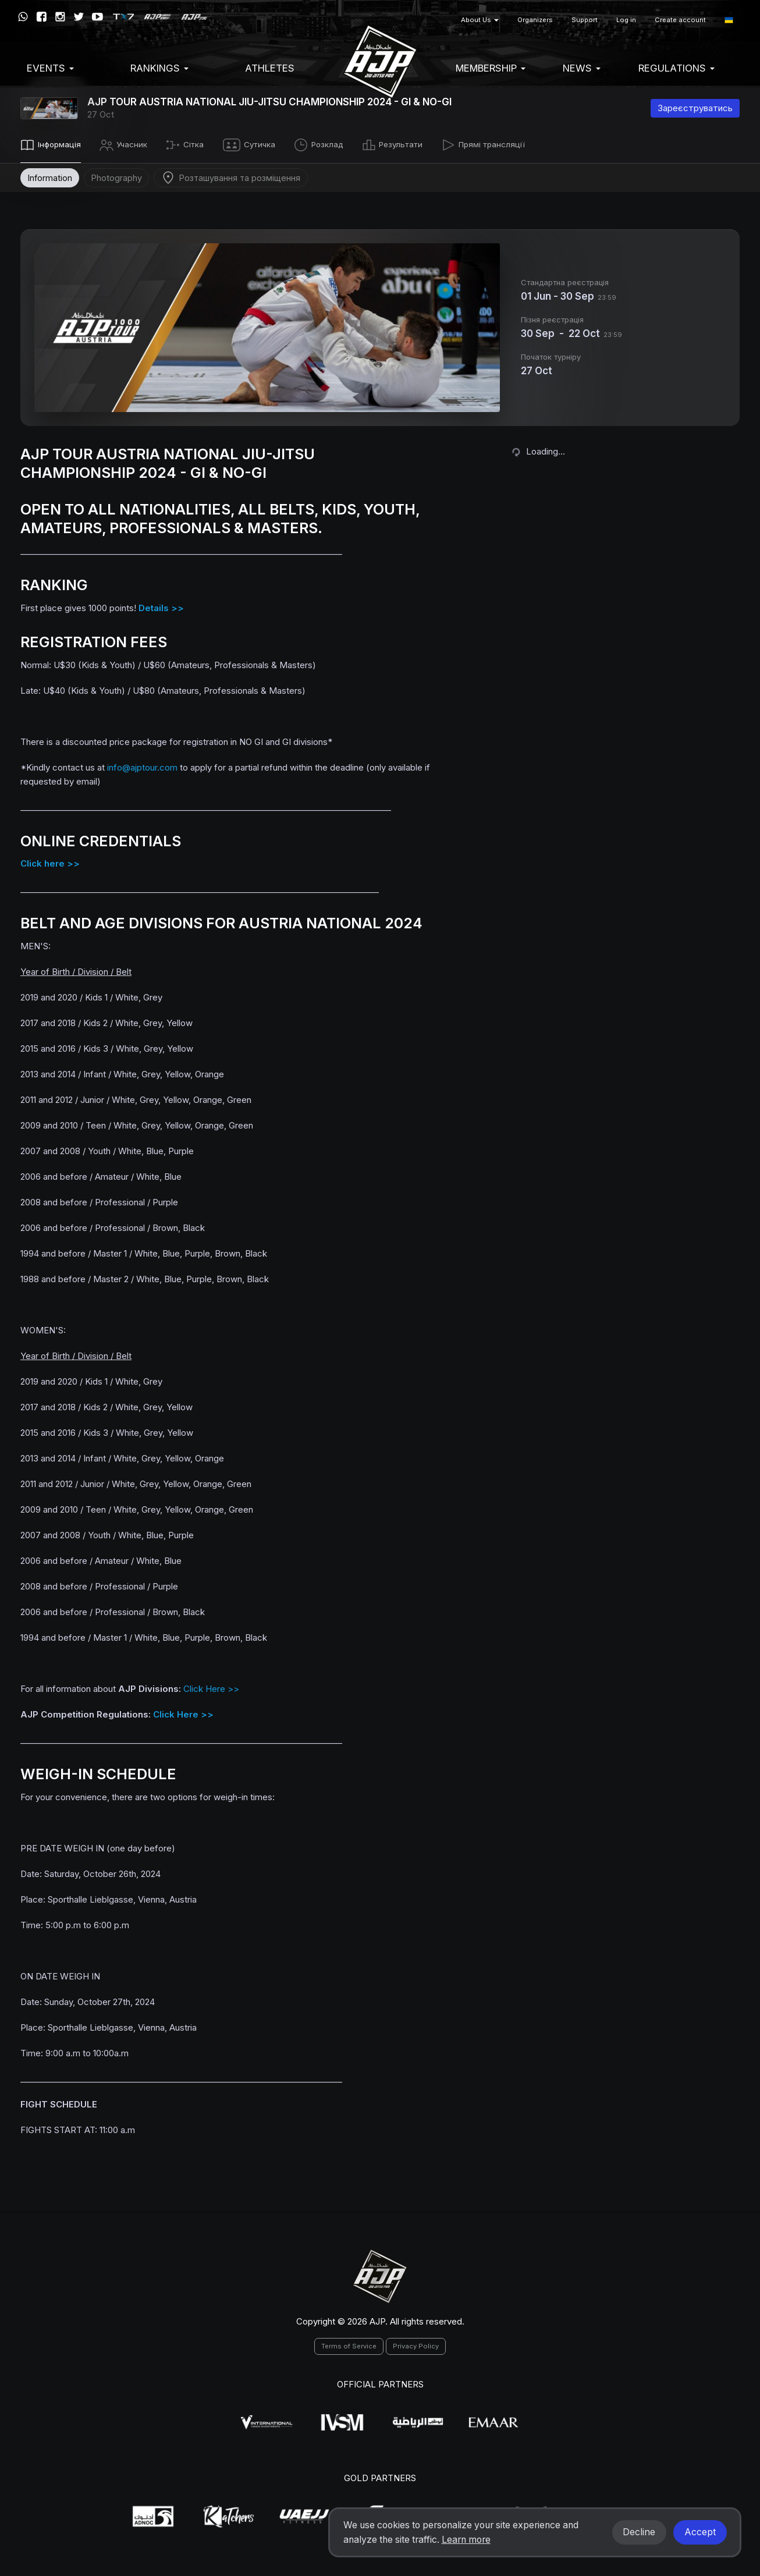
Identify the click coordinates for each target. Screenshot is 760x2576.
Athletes (269, 68)
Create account (680, 20)
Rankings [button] (159, 68)
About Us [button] (480, 20)
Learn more (466, 2539)
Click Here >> (211, 1687)
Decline (639, 2532)
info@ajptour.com (142, 765)
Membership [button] (490, 68)
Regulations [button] (676, 68)
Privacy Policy (416, 2344)
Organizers (535, 20)
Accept (700, 2532)
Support (584, 20)
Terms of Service (349, 2344)
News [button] (582, 68)
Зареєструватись (695, 107)
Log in (626, 20)
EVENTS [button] (50, 68)
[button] (729, 20)
